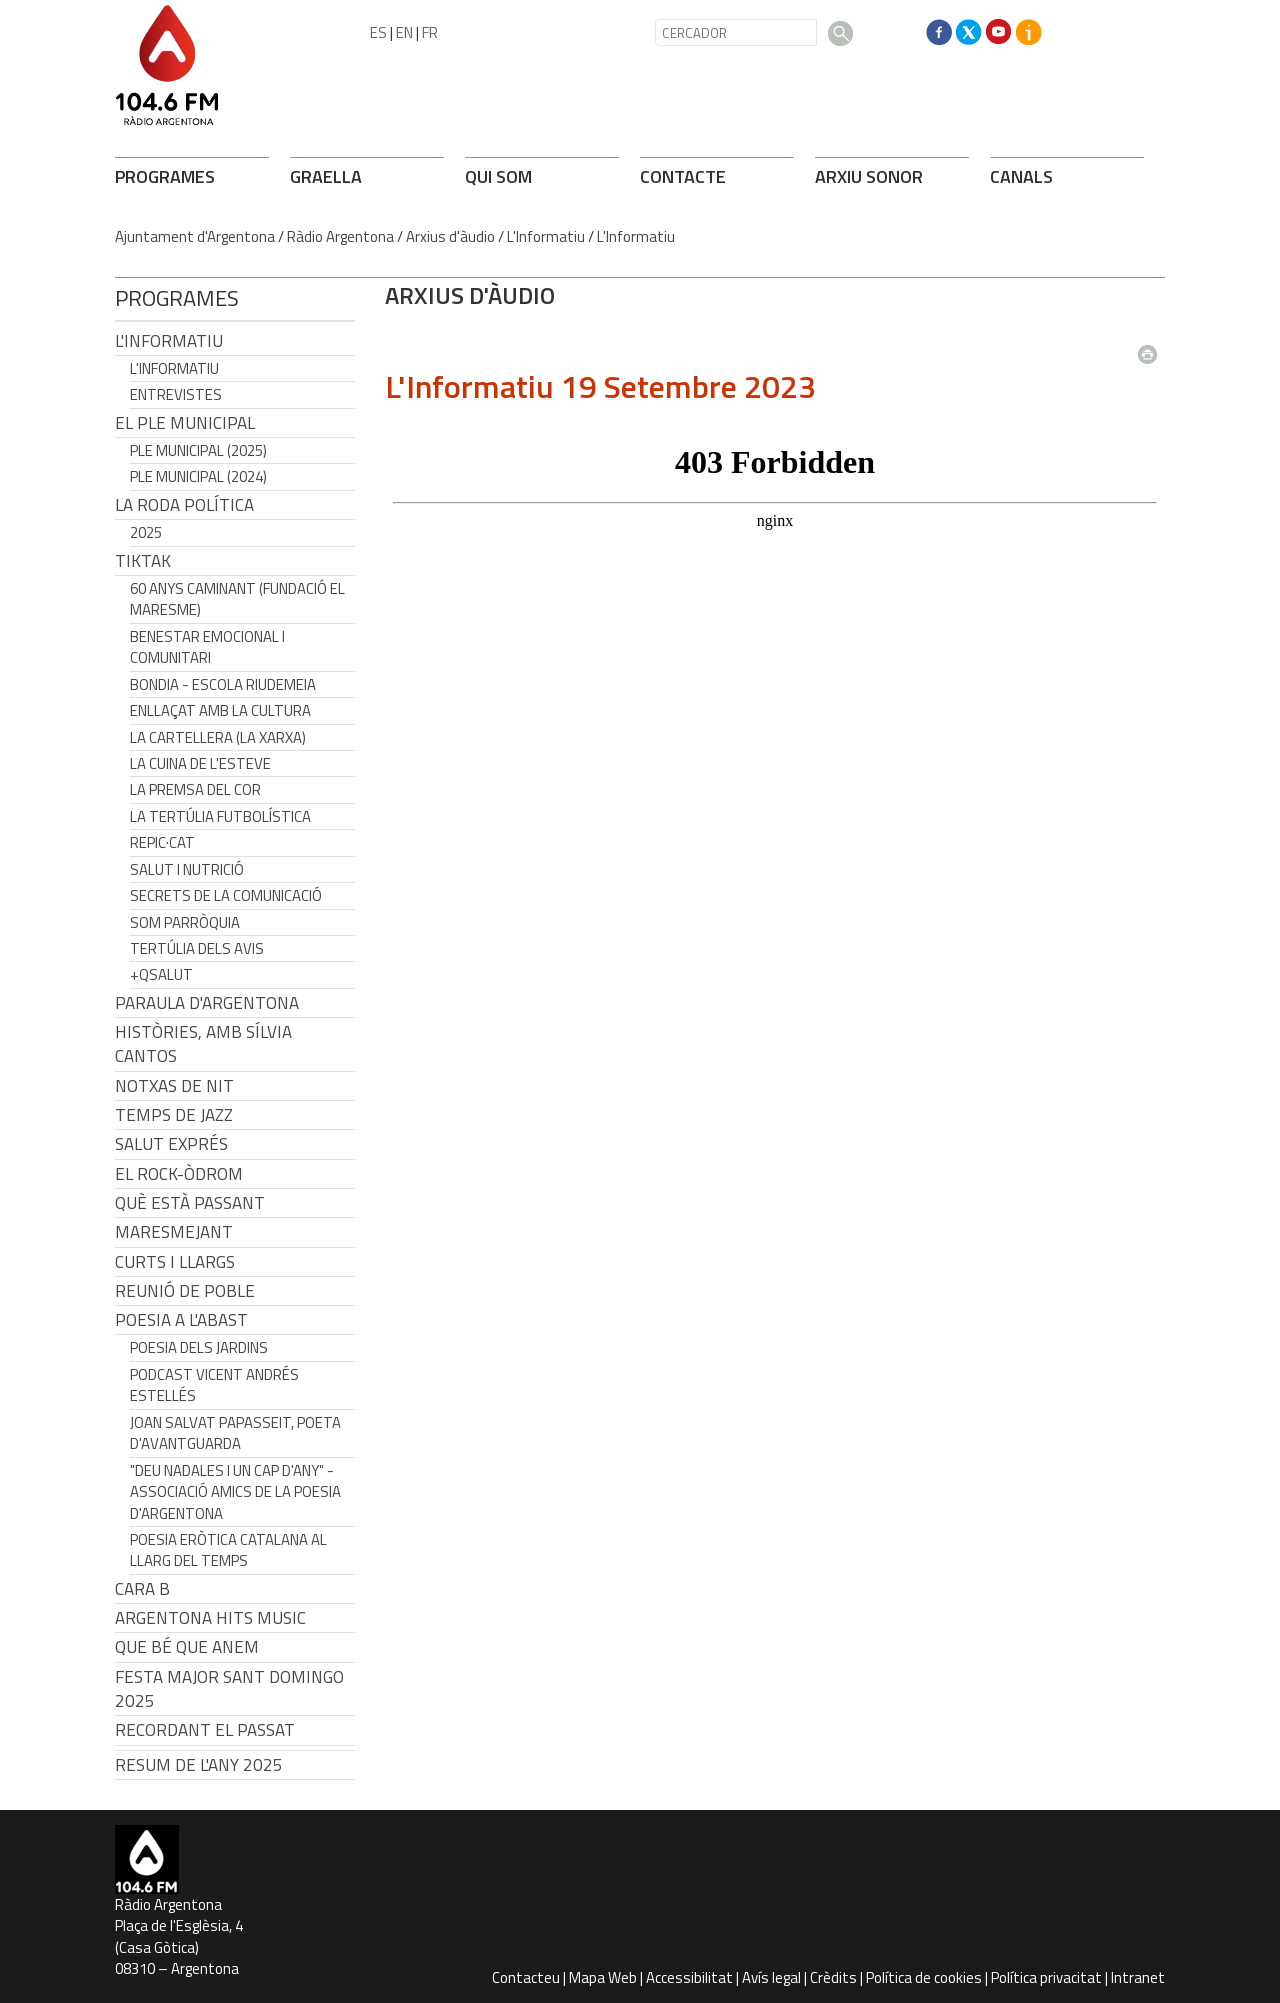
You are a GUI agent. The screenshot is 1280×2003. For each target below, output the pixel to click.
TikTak (143, 561)
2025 (146, 532)
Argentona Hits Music (210, 1618)
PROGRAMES (165, 176)
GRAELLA (326, 176)
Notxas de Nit (174, 1086)
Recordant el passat (205, 1730)
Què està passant (190, 1203)
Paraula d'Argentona (207, 1003)
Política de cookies (924, 1977)
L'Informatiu (546, 236)
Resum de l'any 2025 (199, 1765)
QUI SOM (498, 176)
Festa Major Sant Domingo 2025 (229, 1689)
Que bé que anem (187, 1647)
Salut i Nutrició (187, 869)
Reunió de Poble (185, 1291)
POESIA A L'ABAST (181, 1320)
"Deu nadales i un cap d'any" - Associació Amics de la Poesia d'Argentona (235, 1492)
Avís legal (771, 1977)
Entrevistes (176, 394)
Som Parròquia (185, 922)
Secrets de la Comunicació (226, 895)
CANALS (1021, 176)
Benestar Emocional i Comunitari (207, 647)
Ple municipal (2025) (198, 450)
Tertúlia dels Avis (197, 948)
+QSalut (161, 974)
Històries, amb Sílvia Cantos (203, 1044)
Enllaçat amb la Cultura (220, 710)
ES (378, 32)
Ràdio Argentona (340, 236)
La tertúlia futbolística (220, 816)
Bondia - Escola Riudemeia (223, 684)
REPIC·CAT (162, 842)
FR (430, 32)
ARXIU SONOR (869, 176)
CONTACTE (683, 176)
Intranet (1138, 1977)
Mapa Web (603, 1977)
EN (404, 32)
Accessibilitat (689, 1977)
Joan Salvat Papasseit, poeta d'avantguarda (235, 1433)
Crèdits (833, 1977)
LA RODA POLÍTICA (184, 505)
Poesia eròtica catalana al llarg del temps (228, 1550)
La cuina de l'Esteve (200, 763)
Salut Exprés (171, 1144)
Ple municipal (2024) (198, 476)
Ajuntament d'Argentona (195, 236)
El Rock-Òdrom (179, 1174)
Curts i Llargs (175, 1262)
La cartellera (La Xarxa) (218, 737)
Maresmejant (174, 1232)
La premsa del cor (195, 789)
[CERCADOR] (736, 32)
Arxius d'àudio (450, 236)
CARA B (142, 1589)
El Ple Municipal (185, 423)
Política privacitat (1046, 1977)
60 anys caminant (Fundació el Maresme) (237, 599)
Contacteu (526, 1977)
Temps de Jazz (174, 1115)
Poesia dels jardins (199, 1347)
